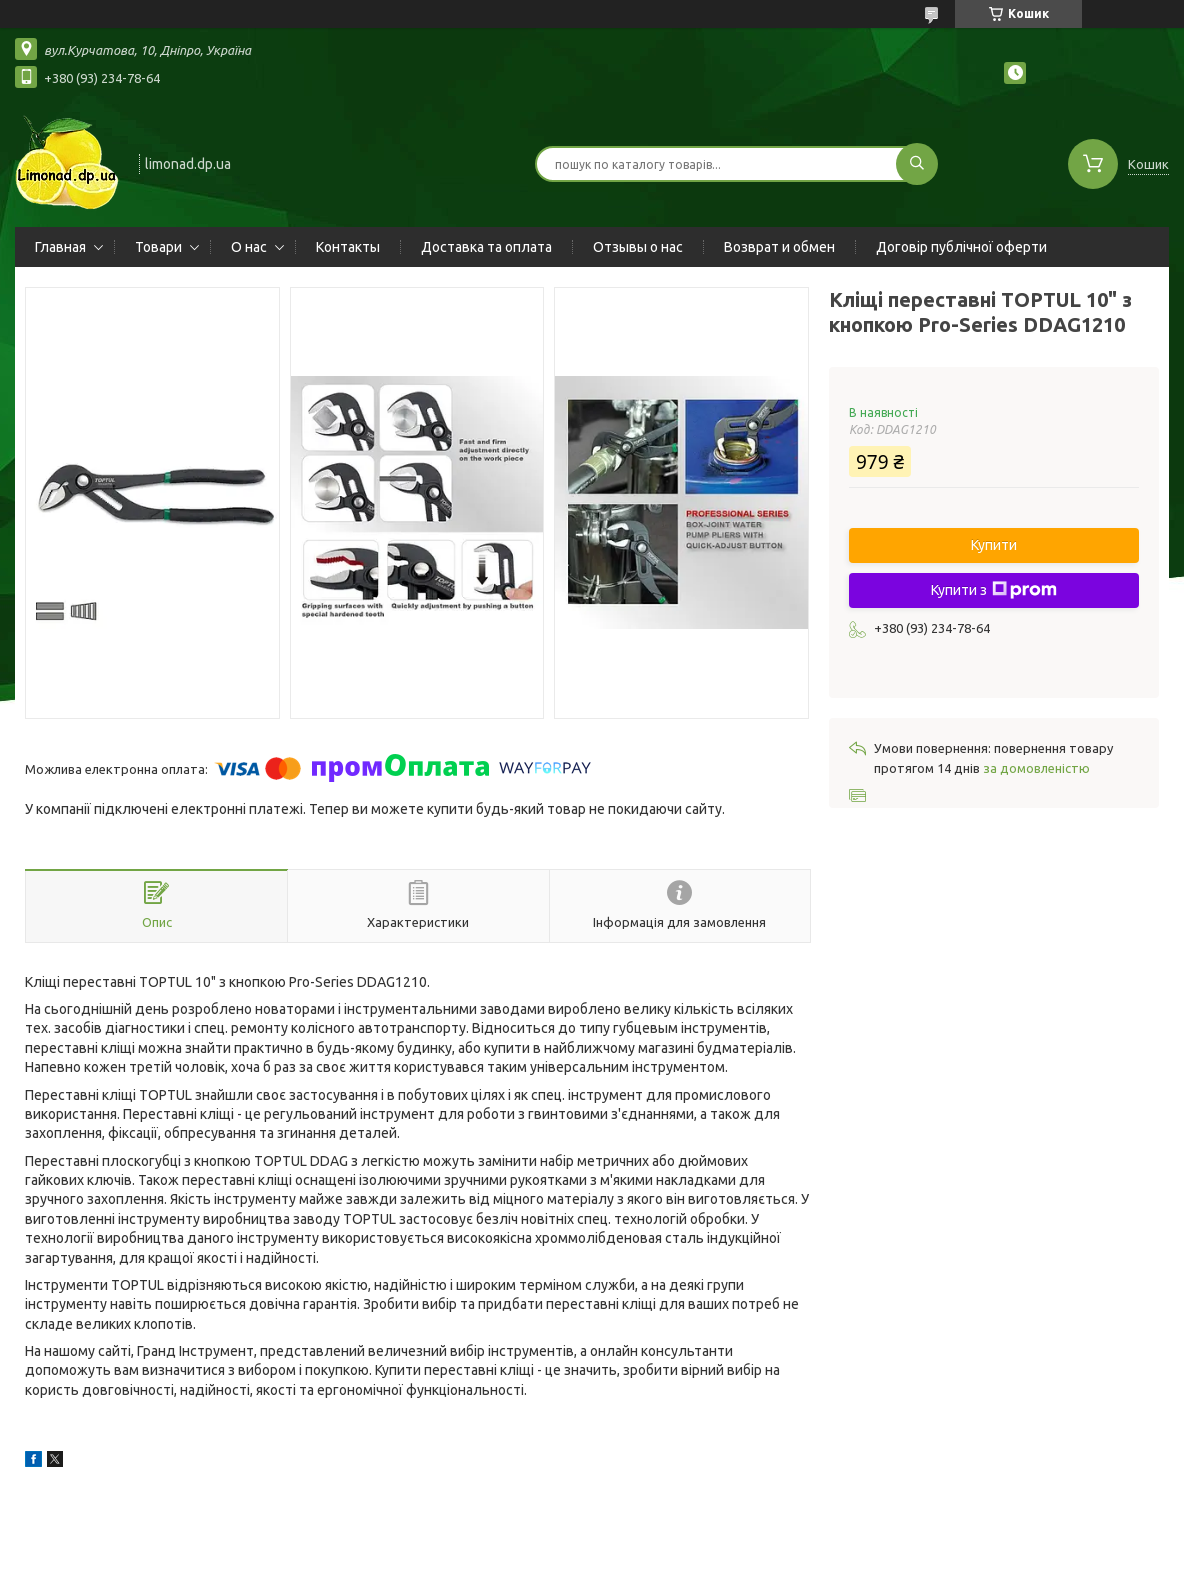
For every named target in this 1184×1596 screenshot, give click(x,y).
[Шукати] (917, 164)
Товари (158, 247)
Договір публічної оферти (961, 247)
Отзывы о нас (638, 247)
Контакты (348, 247)
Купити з (994, 590)
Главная (60, 247)
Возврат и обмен (779, 247)
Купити (994, 545)
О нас (249, 247)
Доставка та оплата (486, 247)
